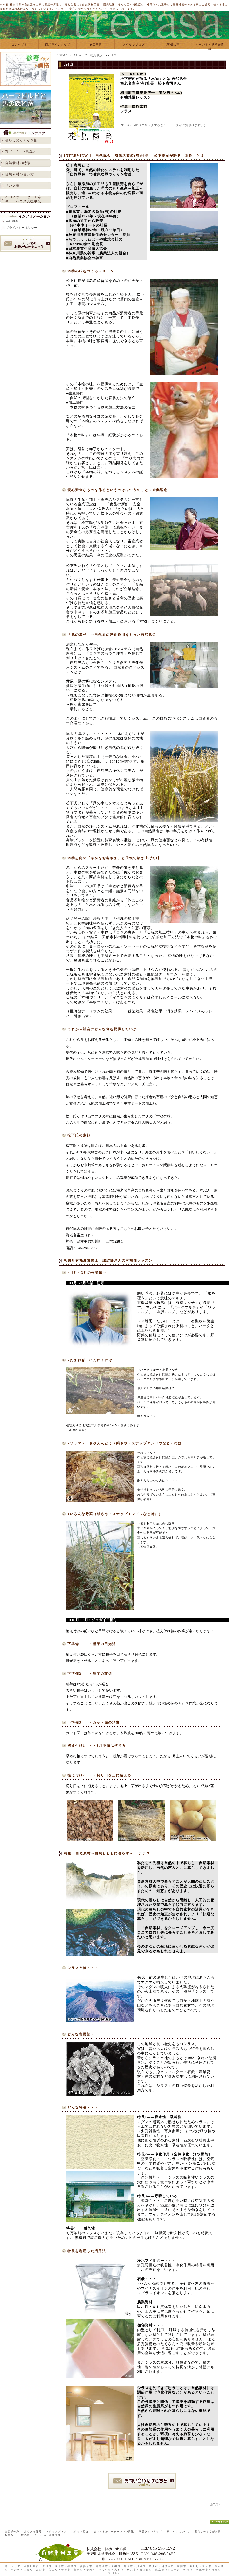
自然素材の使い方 (19, 174)
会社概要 (12, 221)
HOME (62, 55)
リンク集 (12, 185)
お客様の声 (172, 44)
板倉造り (10, 2535)
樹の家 (25, 2535)
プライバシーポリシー (21, 227)
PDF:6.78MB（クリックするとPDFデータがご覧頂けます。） (163, 125)
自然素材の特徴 (17, 163)
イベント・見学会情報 (210, 46)
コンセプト (19, 44)
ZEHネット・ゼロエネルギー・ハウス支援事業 (25, 199)
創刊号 (214, 2504)
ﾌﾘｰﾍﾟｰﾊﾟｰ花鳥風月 (88, 55)
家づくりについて (178, 2531)
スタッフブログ (134, 44)
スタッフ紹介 (80, 2531)
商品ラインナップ (57, 44)
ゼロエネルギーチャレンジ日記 (114, 2531)
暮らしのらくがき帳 (21, 140)
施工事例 (95, 44)
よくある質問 (32, 2531)
